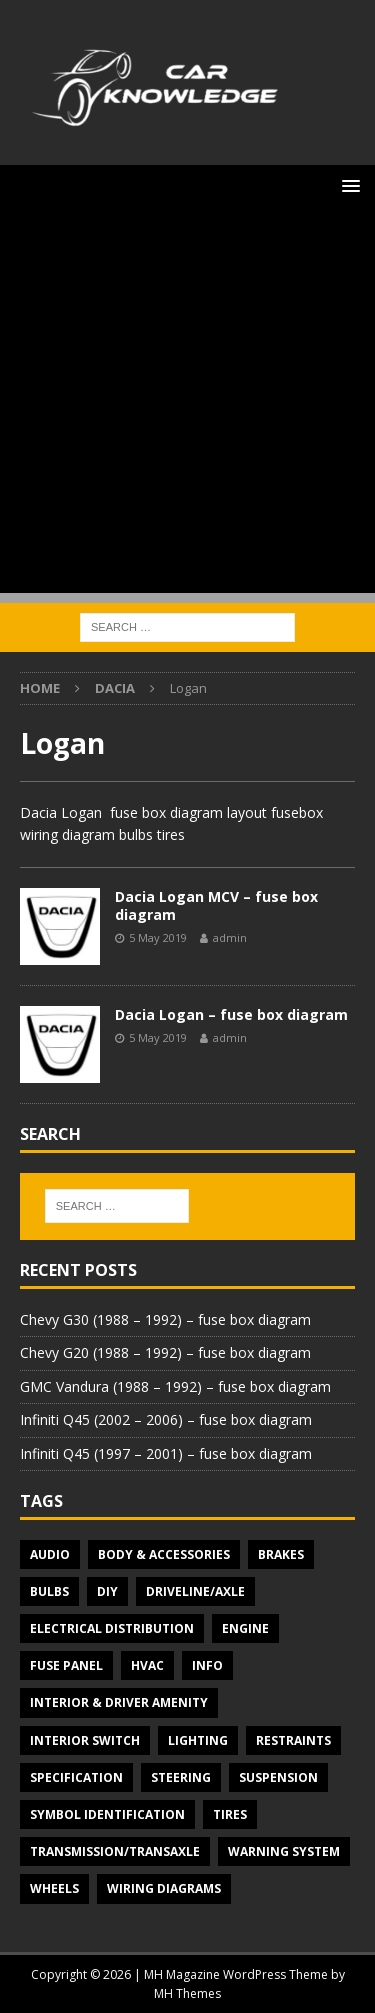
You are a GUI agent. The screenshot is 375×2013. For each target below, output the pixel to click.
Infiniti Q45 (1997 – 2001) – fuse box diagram (166, 1453)
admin (230, 937)
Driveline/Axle (195, 1591)
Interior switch (85, 1740)
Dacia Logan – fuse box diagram (231, 1014)
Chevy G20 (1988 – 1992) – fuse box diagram (165, 1352)
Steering (181, 1777)
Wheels (54, 1888)
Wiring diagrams (164, 1888)
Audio (50, 1554)
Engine (245, 1628)
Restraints (293, 1740)
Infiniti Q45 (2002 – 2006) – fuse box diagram (166, 1419)
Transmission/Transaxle (115, 1851)
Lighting (198, 1740)
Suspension (278, 1777)
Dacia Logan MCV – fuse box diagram (216, 905)
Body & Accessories (164, 1554)
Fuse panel (66, 1665)
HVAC (147, 1665)
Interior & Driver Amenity (119, 1702)
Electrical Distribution (112, 1628)
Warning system (284, 1851)
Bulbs (49, 1591)
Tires (230, 1814)
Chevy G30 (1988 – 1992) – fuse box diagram (165, 1319)
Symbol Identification (107, 1814)
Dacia (115, 688)
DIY (107, 1591)
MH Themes (187, 1993)
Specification (76, 1777)
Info (207, 1665)
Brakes (281, 1554)
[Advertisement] (187, 405)
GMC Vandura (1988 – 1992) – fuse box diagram (175, 1386)
